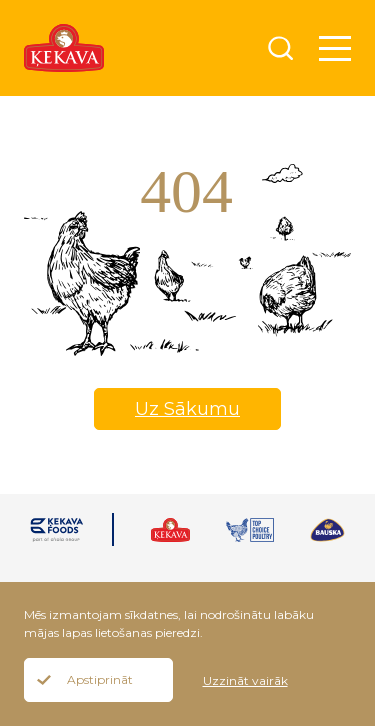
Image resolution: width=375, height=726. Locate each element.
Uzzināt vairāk (245, 680)
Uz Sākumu (187, 409)
